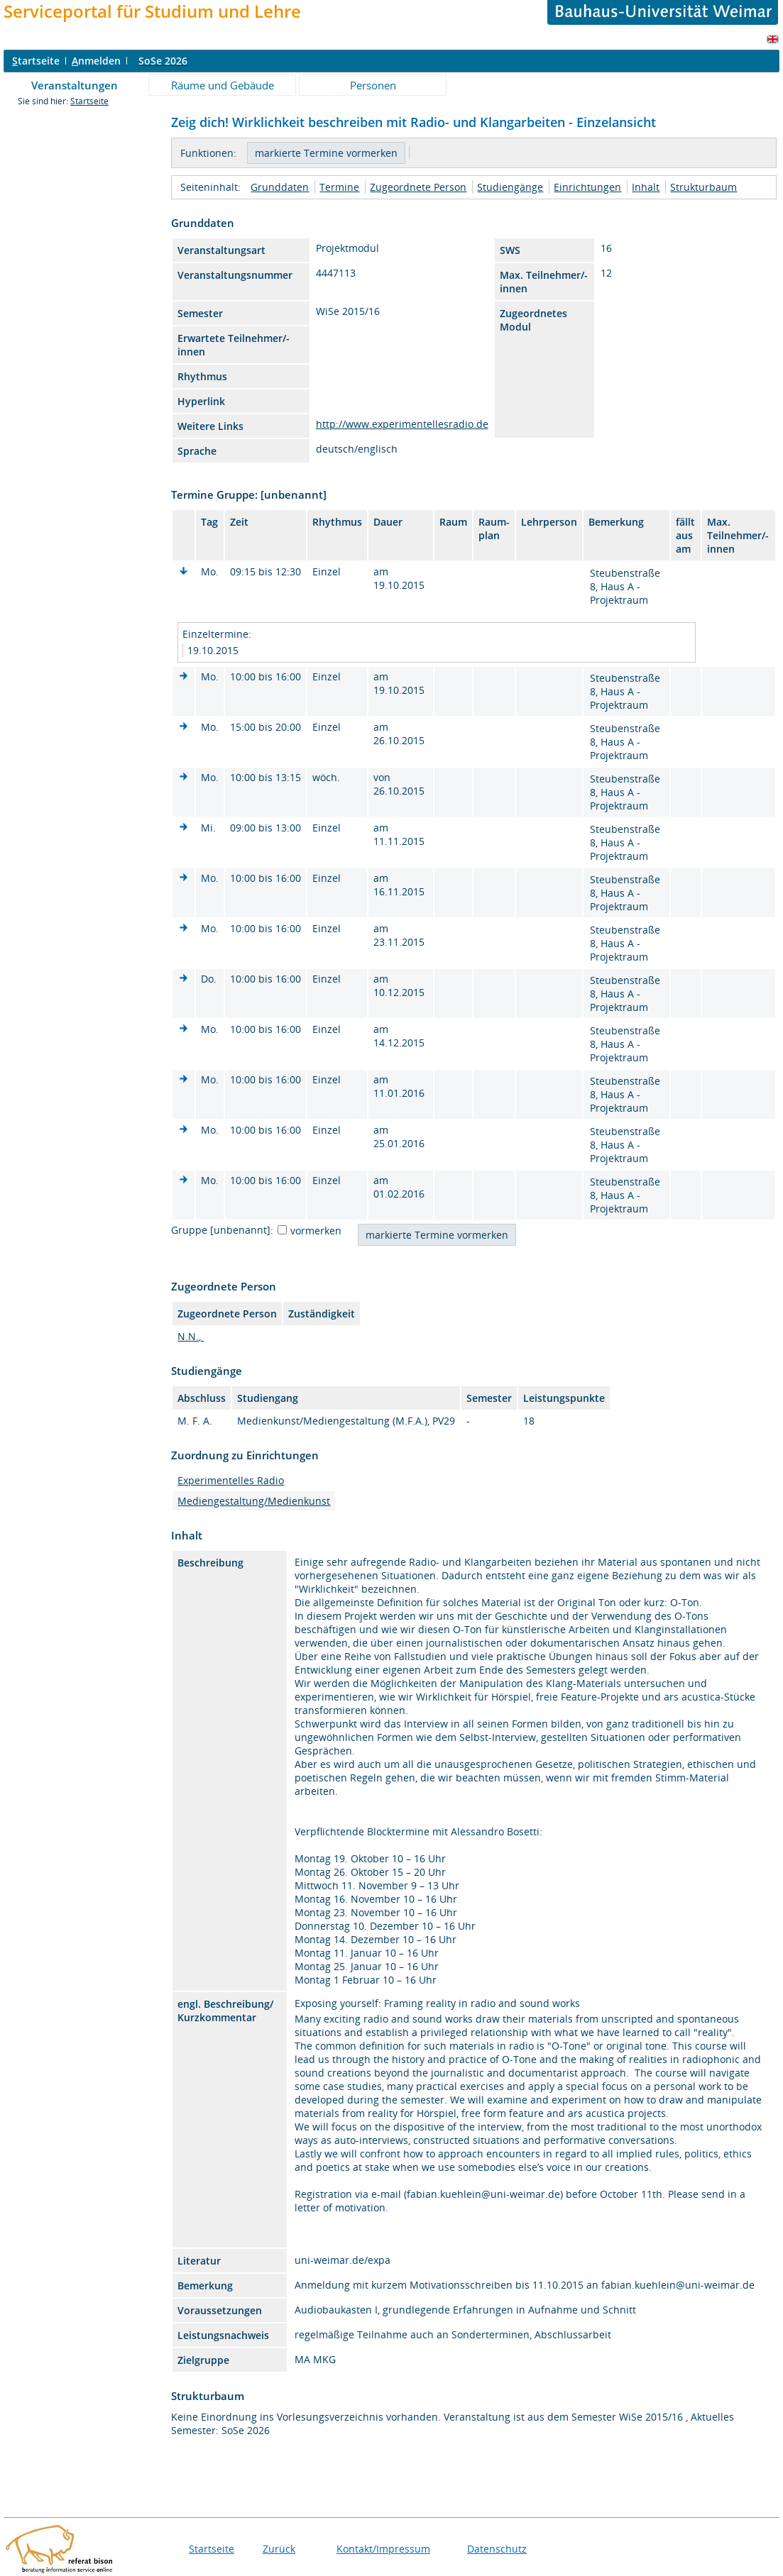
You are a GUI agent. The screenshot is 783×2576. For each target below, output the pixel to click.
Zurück (279, 2548)
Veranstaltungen (74, 85)
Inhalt (645, 187)
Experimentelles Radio (230, 1480)
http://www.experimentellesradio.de (402, 424)
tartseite (36, 60)
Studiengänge (510, 187)
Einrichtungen (587, 187)
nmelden (96, 60)
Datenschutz (497, 2548)
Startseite (89, 101)
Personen (373, 85)
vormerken (315, 1230)
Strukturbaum (703, 187)
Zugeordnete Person (418, 187)
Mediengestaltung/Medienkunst (253, 1501)
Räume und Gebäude (222, 85)
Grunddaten (280, 187)
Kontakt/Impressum (383, 2548)
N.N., (190, 1336)
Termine (339, 187)
